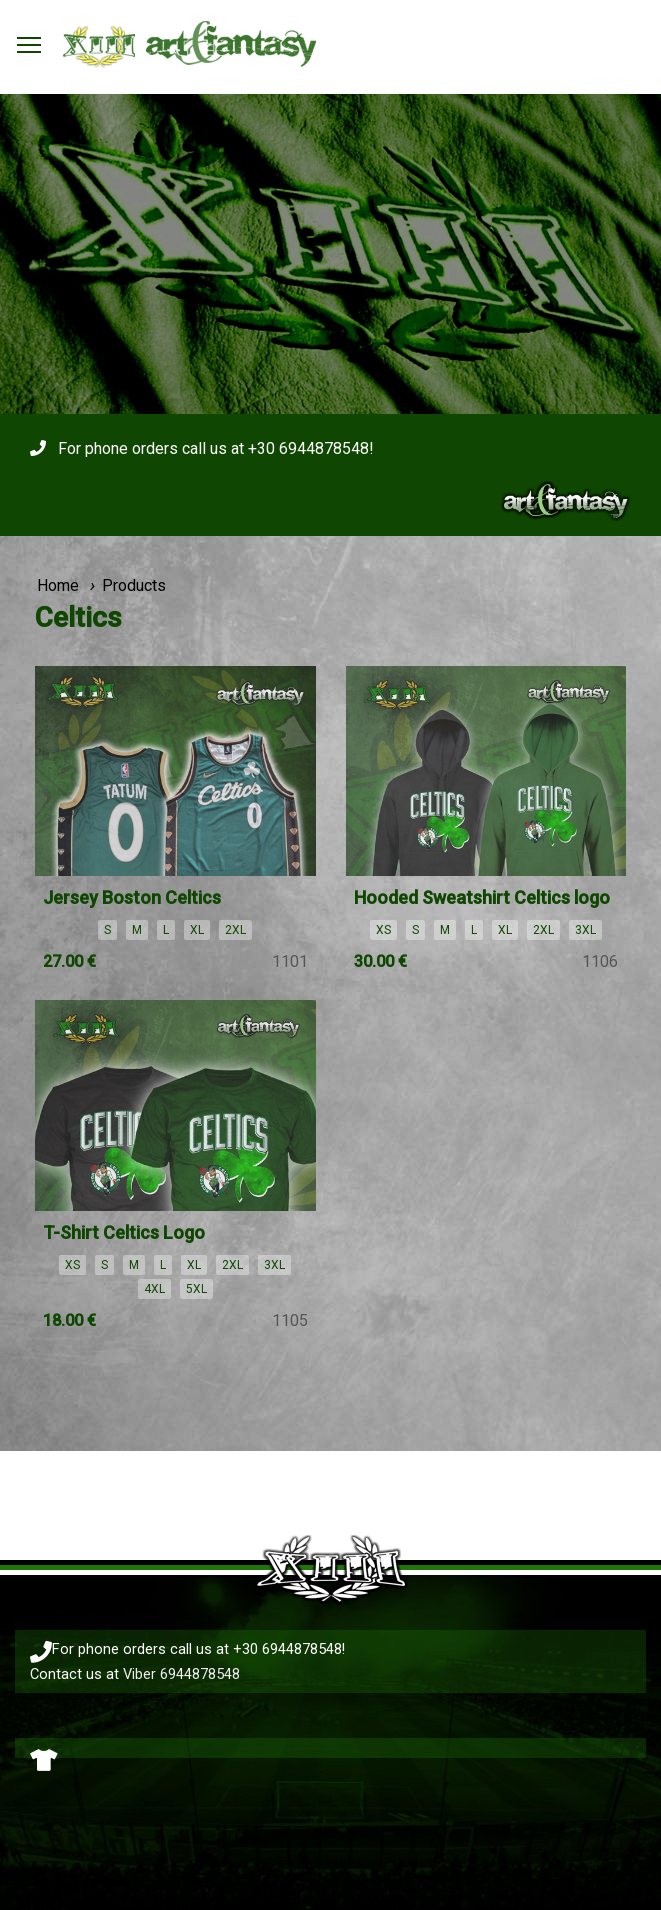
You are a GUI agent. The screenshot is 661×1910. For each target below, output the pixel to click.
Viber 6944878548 (181, 1674)
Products (134, 585)
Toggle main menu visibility (30, 39)
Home (58, 585)
